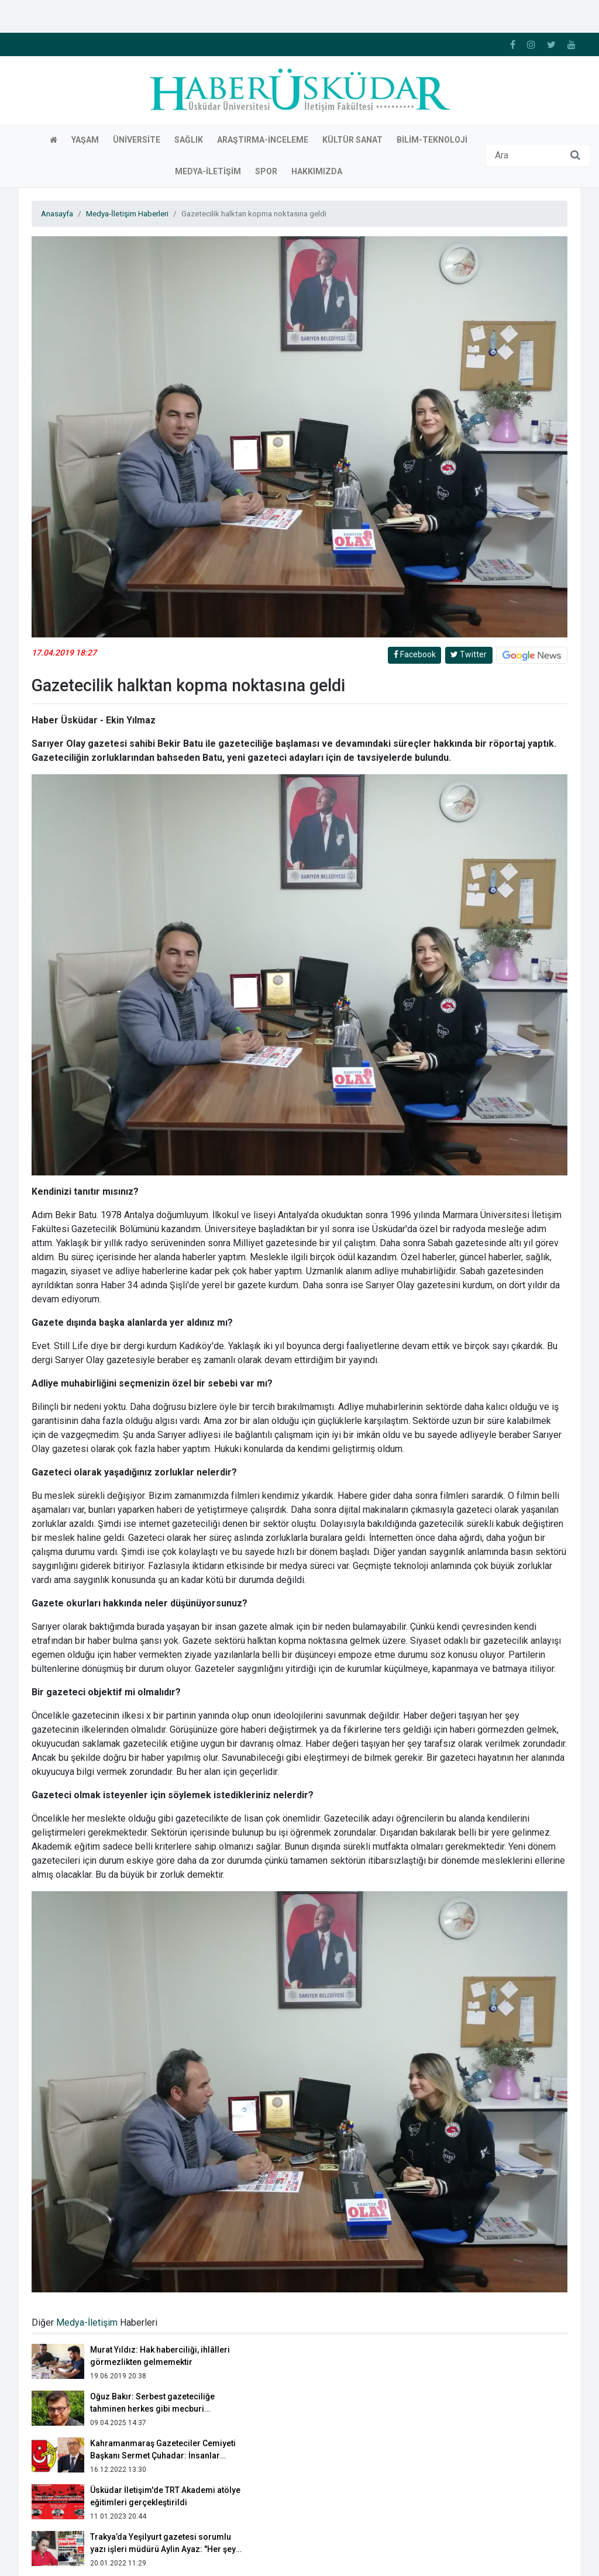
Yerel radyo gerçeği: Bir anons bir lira (162, 2452)
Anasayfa (57, 82)
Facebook (415, 522)
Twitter (468, 522)
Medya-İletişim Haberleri (127, 82)
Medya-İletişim (87, 2190)
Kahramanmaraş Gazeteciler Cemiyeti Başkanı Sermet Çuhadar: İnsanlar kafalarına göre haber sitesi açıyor (163, 2324)
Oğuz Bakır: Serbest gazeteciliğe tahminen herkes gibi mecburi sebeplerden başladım (152, 2277)
